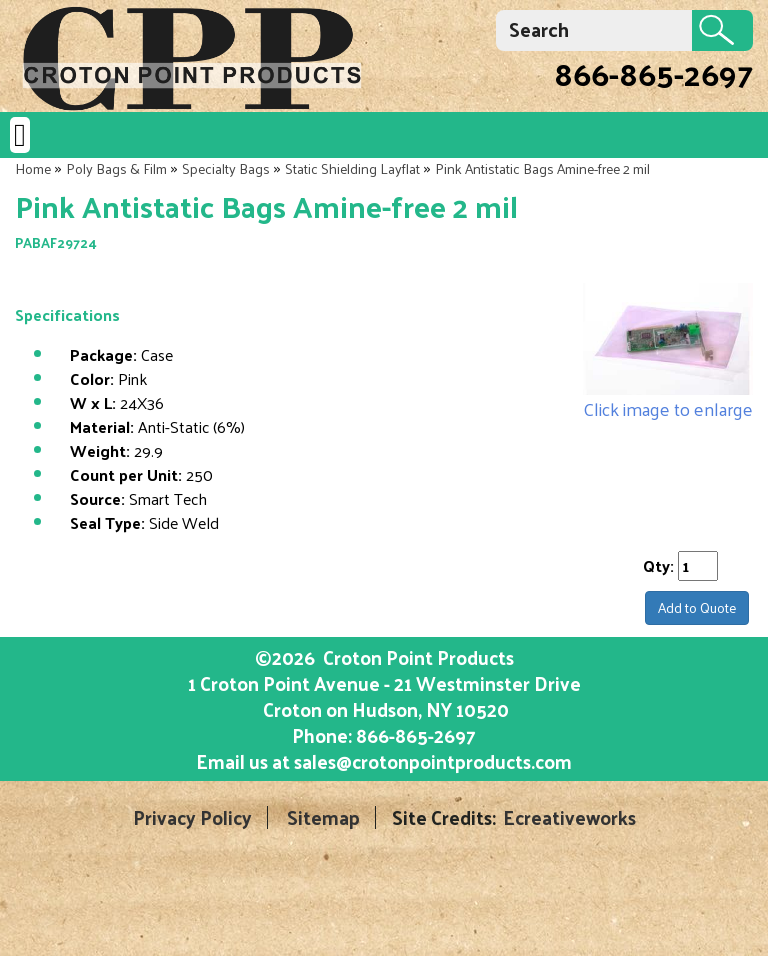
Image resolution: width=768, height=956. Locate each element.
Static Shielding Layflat (352, 168)
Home (33, 168)
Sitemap (323, 817)
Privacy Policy (192, 817)
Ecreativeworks (569, 817)
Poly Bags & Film (116, 168)
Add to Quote (697, 607)
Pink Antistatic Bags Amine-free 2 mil (542, 168)
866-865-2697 (653, 73)
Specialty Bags (226, 168)
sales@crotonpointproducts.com (433, 761)
